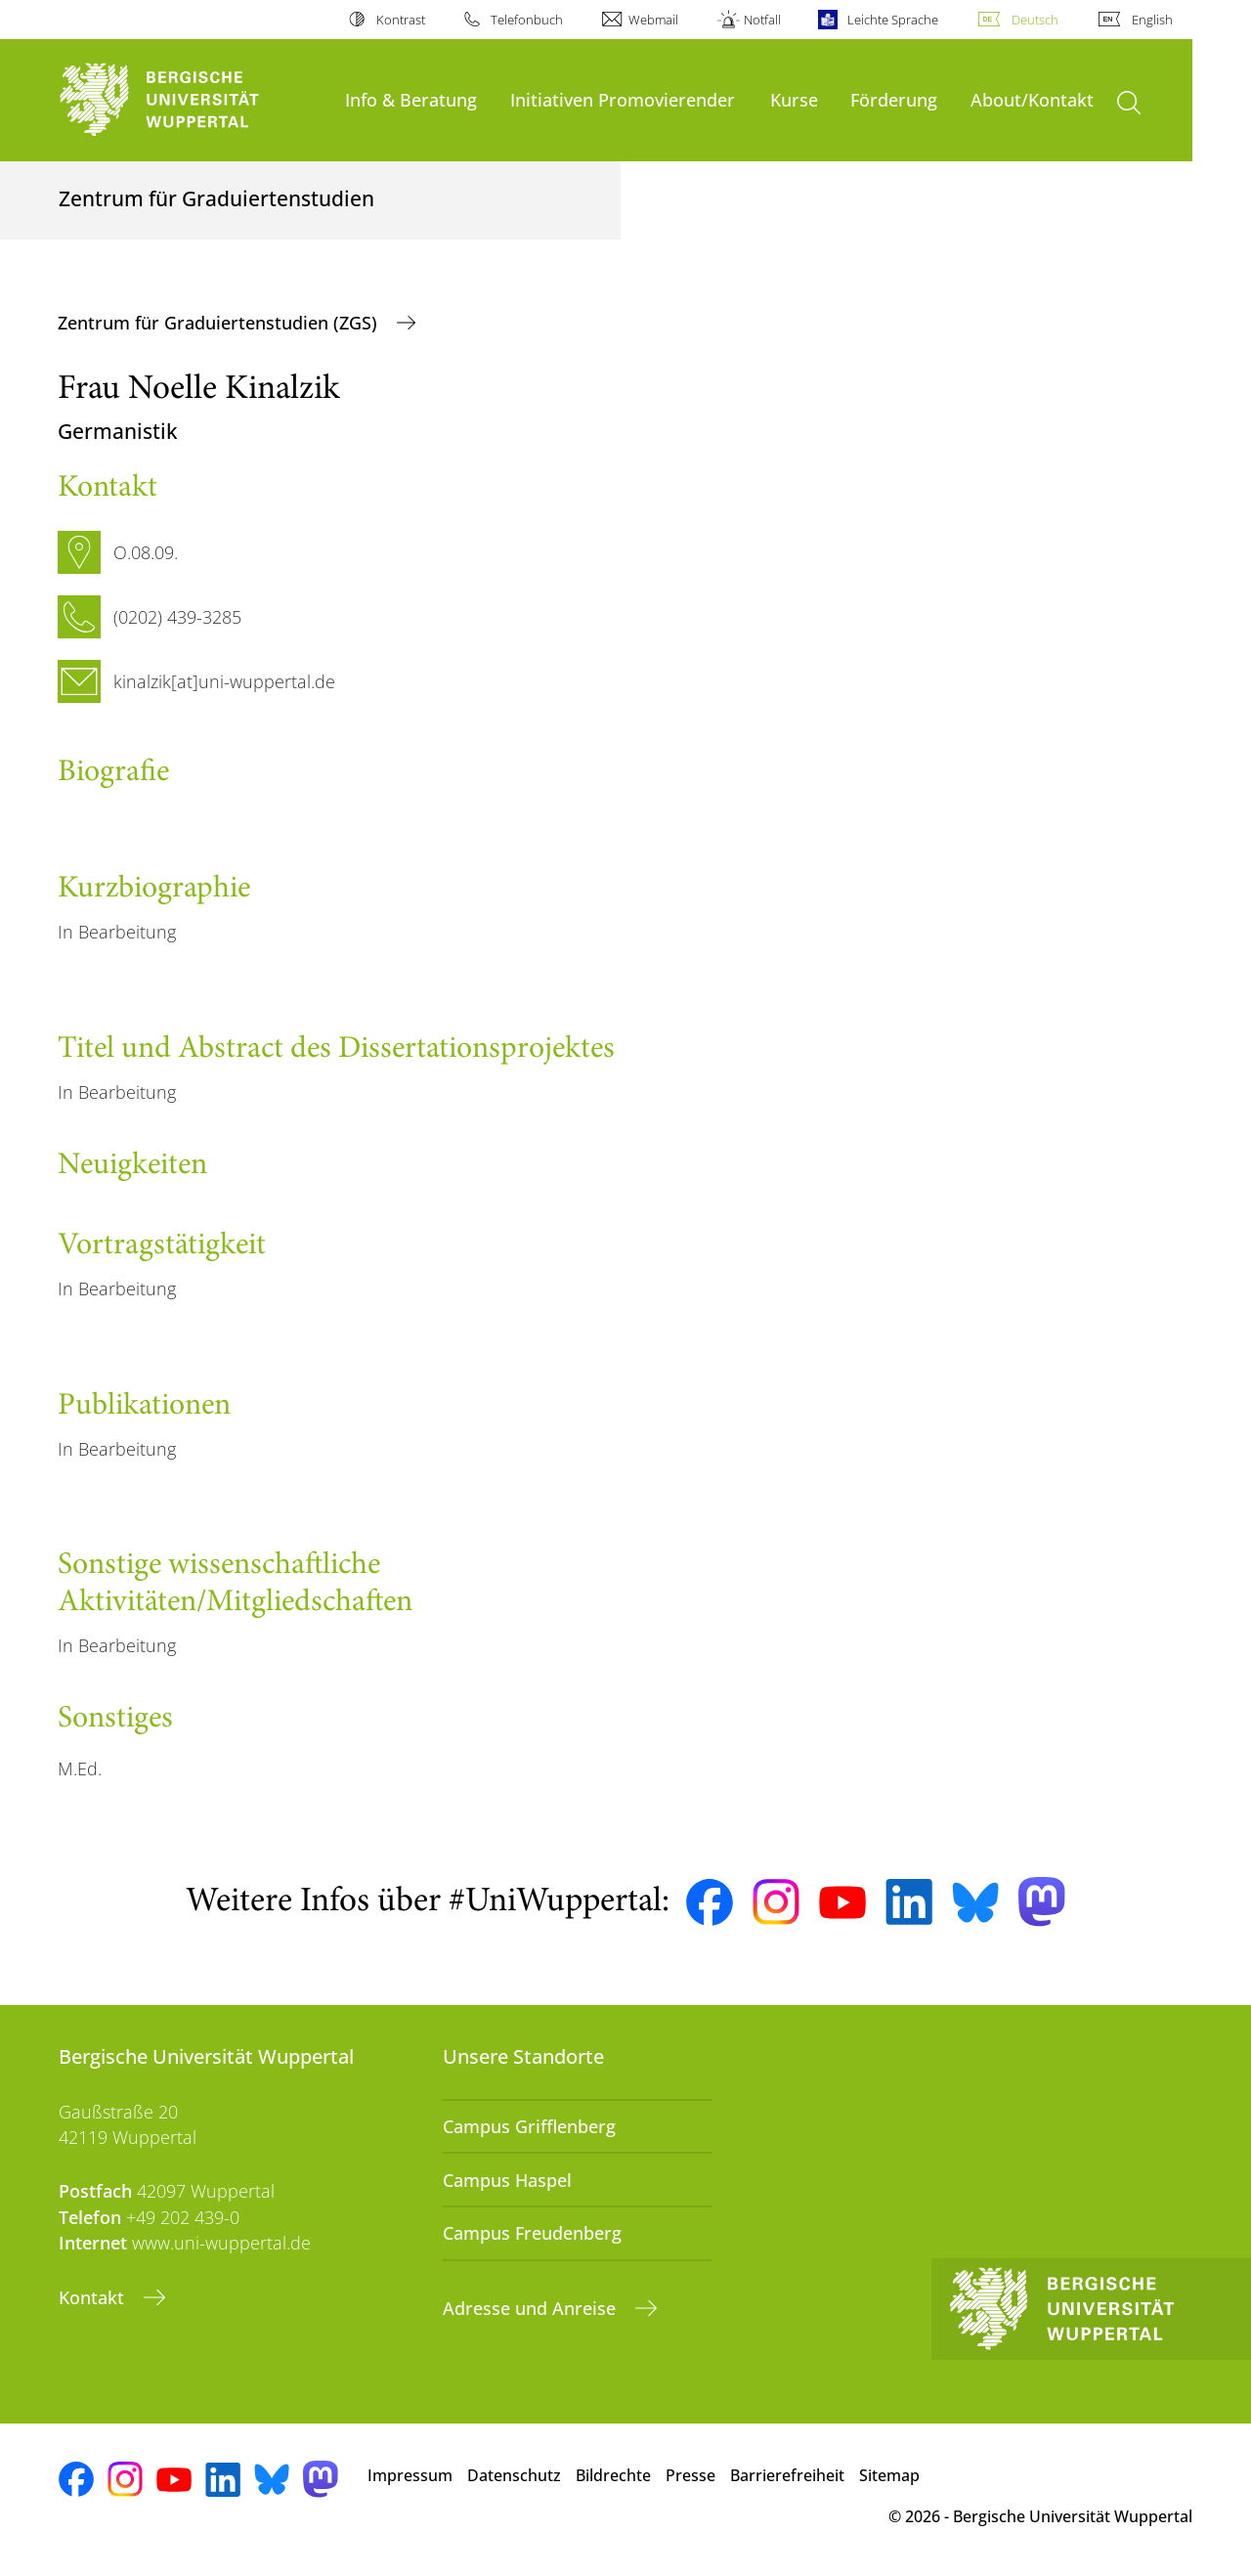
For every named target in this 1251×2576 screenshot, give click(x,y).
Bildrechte (613, 2475)
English (1152, 19)
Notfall (762, 19)
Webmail (653, 19)
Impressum (410, 2475)
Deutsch (1035, 19)
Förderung (893, 99)
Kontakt (94, 2297)
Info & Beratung (411, 99)
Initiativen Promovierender (622, 99)
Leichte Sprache (892, 19)
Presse (690, 2475)
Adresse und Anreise (532, 2308)
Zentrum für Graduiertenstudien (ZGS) (220, 322)
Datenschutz (514, 2475)
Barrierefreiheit (787, 2475)
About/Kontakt (1032, 99)
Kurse (794, 99)
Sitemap (889, 2475)
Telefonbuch (527, 19)
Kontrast (400, 19)
